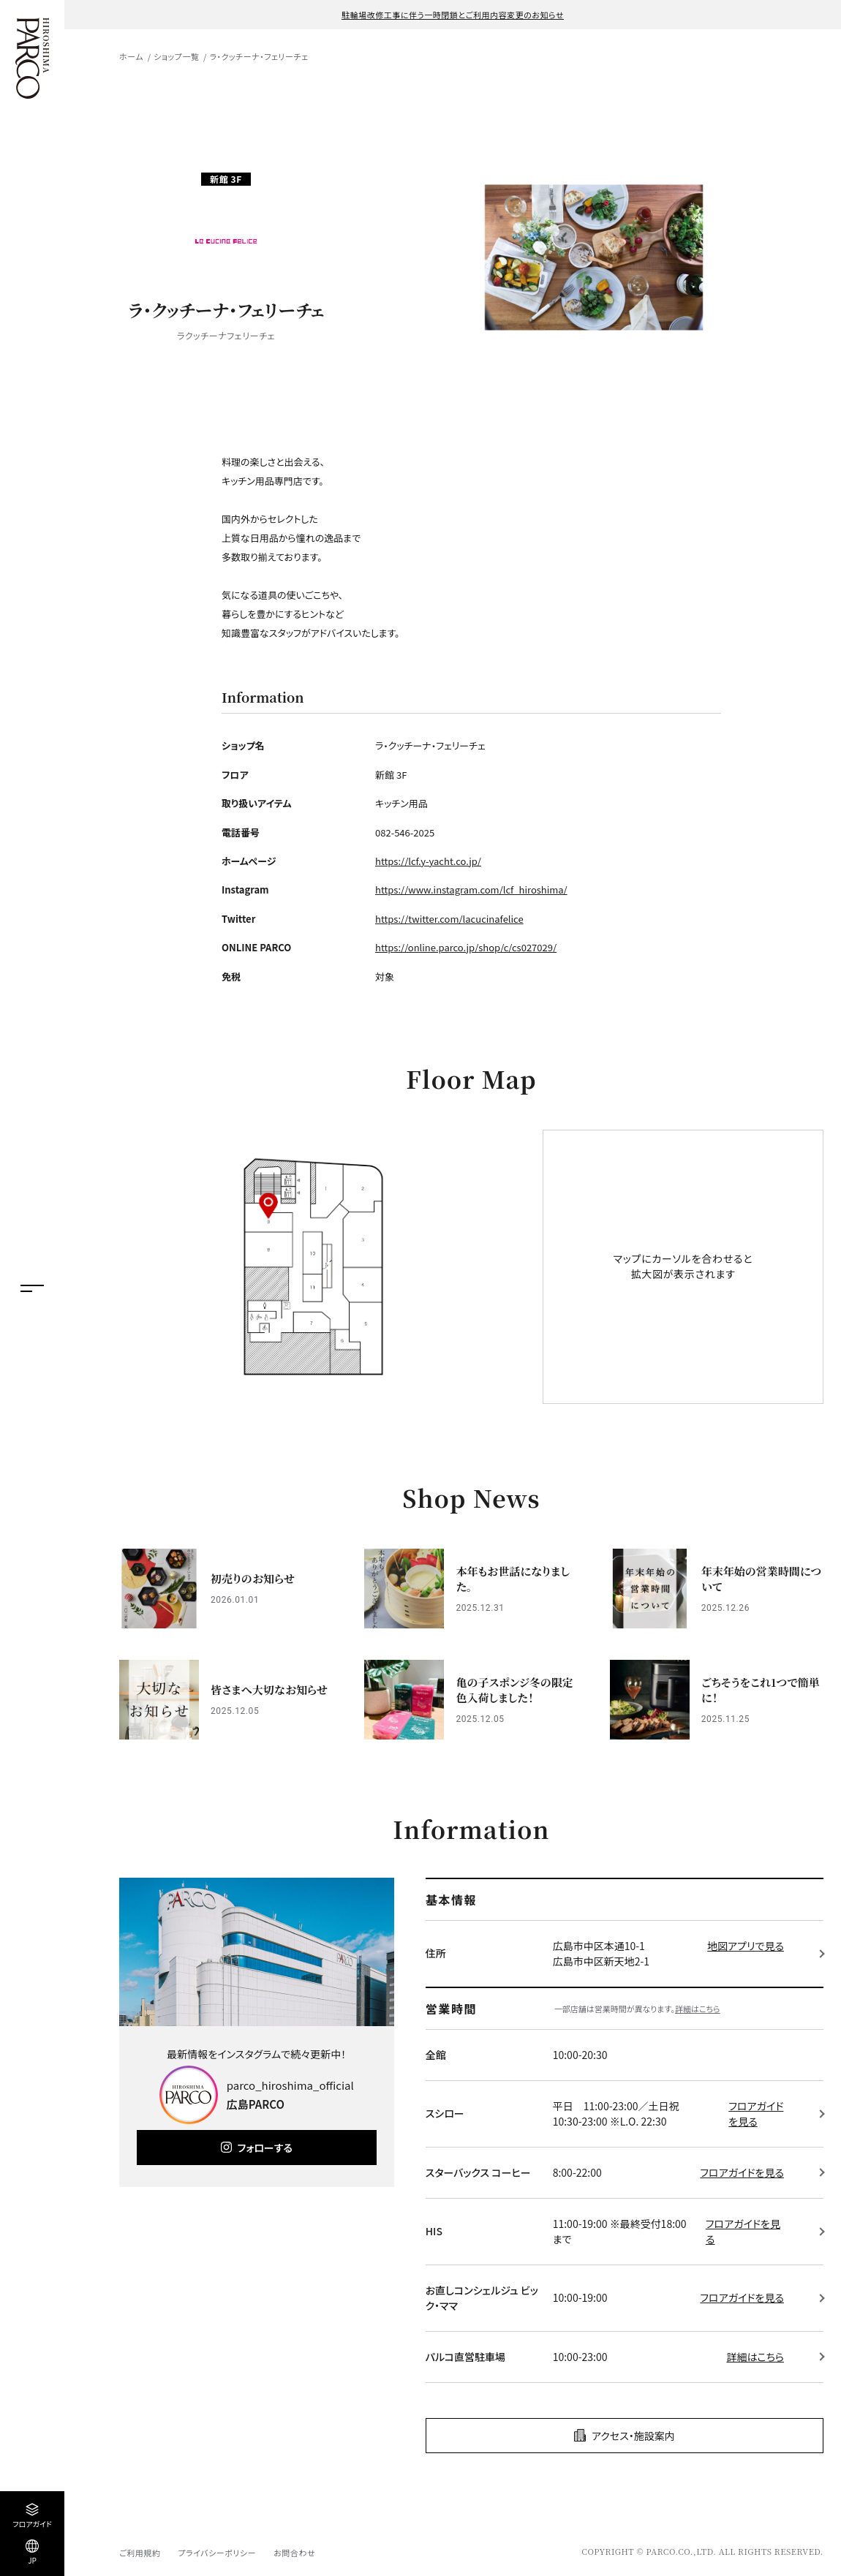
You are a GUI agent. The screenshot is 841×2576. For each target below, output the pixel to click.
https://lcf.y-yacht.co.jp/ (428, 861)
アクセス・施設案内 (633, 2435)
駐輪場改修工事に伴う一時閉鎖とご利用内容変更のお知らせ (453, 14)
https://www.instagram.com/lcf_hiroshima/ (471, 889)
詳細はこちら (697, 2008)
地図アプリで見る (745, 1945)
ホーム (131, 56)
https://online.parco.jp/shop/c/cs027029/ (466, 947)
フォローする (265, 2147)
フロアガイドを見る (755, 2114)
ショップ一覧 (176, 56)
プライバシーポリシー (217, 2552)
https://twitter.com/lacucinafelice (449, 919)
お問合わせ (294, 2552)
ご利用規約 (139, 2552)
